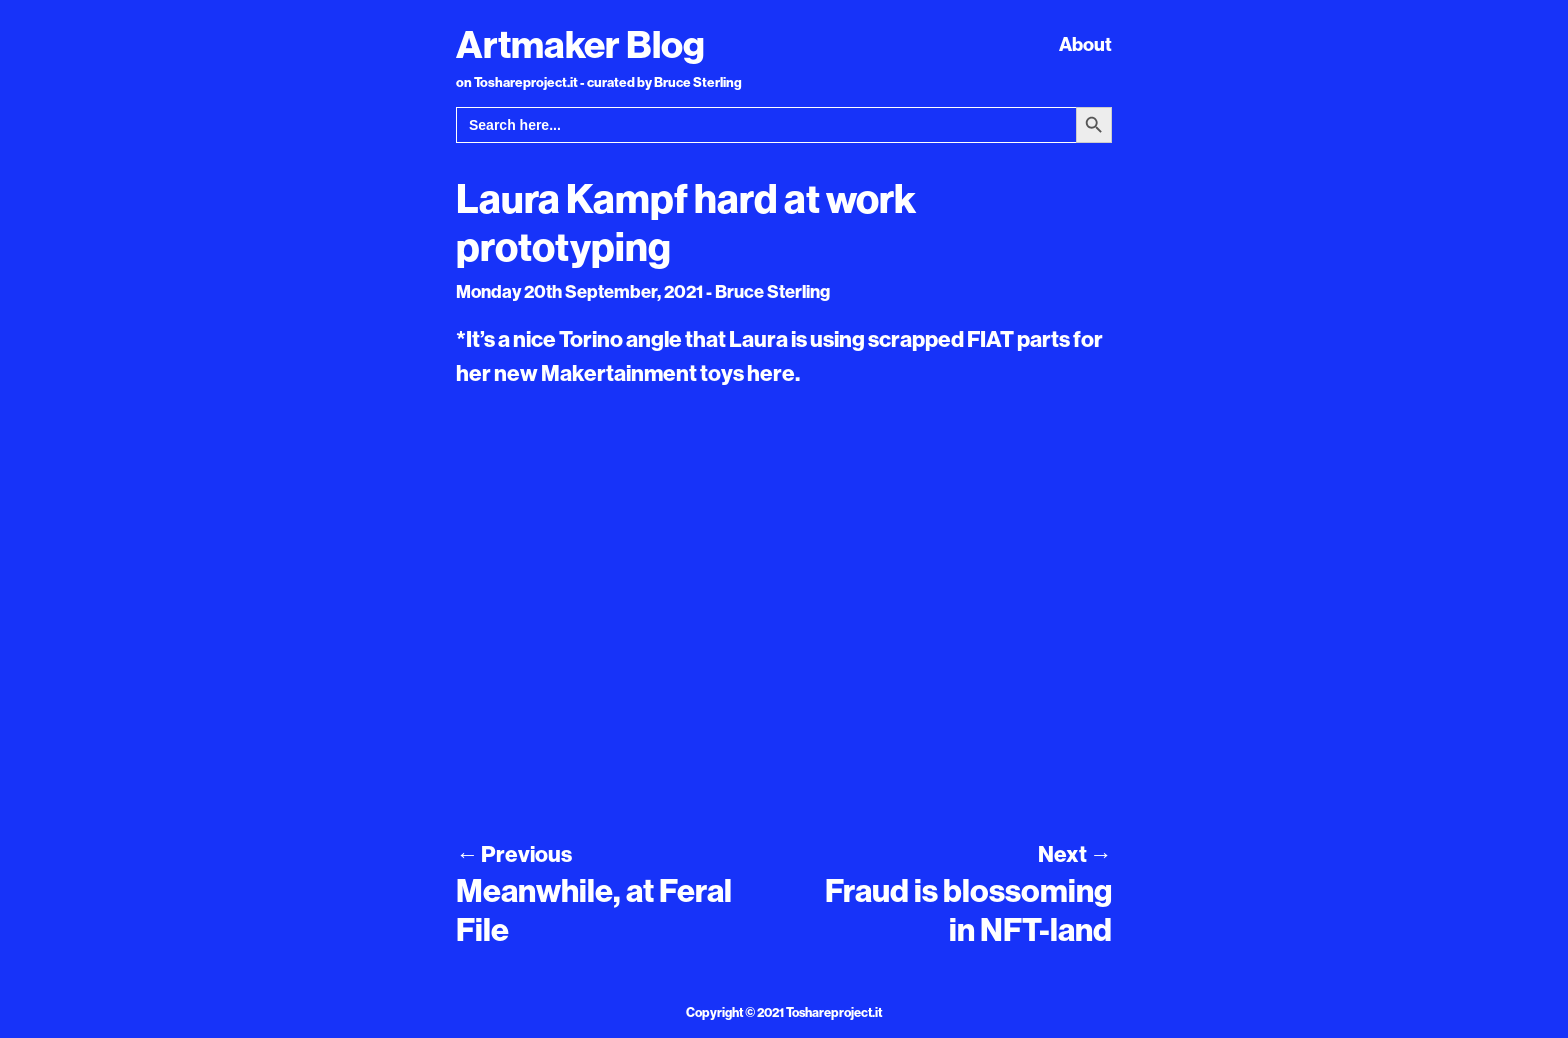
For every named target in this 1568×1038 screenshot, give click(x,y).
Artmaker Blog (580, 44)
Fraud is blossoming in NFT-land (968, 909)
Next (1075, 854)
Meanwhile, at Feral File (594, 909)
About (1085, 44)
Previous (514, 854)
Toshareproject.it (834, 1012)
